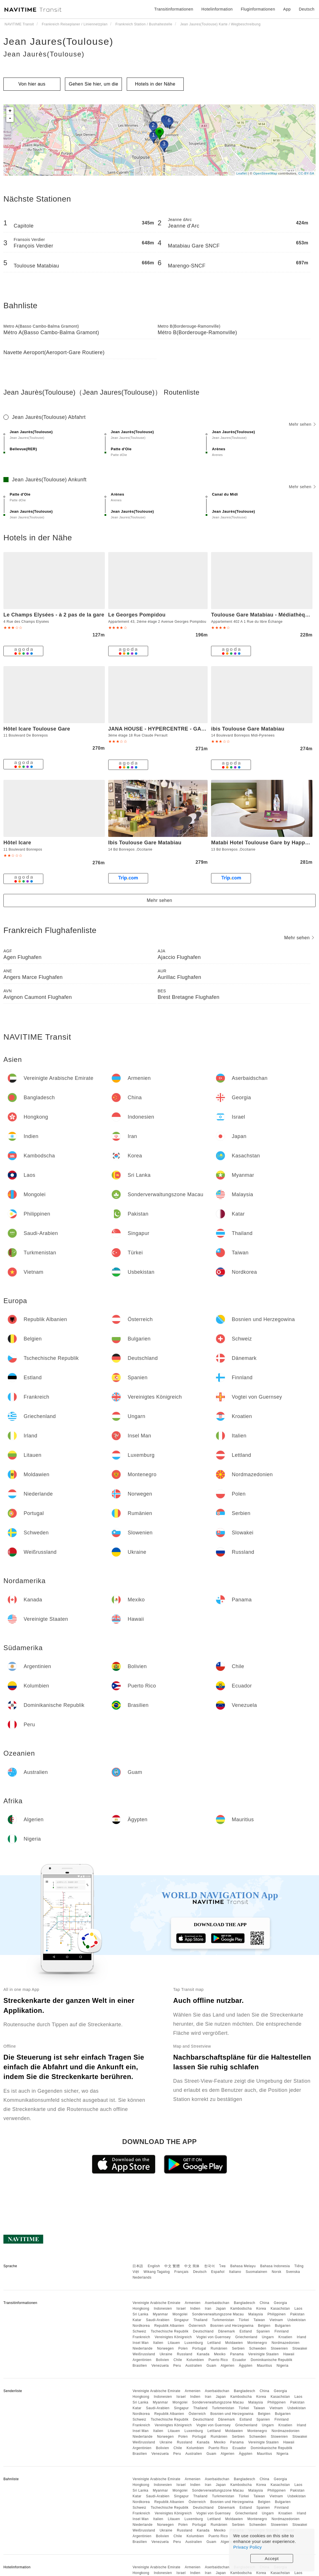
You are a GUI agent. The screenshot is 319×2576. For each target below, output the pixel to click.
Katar (136, 2320)
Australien (193, 2366)
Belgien (264, 2326)
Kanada (203, 2354)
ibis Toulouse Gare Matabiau (247, 729)
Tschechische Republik (170, 2331)
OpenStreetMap (265, 173)
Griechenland (246, 2337)
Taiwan (259, 2320)
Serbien (238, 2348)
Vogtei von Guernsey (213, 2337)
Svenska (293, 2272)
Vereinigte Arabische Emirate (156, 2303)
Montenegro (257, 2343)
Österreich (197, 2326)
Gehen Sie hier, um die (93, 84)
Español (217, 2272)
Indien (195, 2309)
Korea (261, 2309)
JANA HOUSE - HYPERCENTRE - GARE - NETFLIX (172, 729)
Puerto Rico (218, 2360)
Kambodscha (241, 2309)
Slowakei (299, 2348)
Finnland (282, 2331)
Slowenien (279, 2348)
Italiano (235, 2272)
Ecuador (239, 2360)
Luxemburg (194, 2343)
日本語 (137, 2266)
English (154, 2266)
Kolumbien (195, 2360)
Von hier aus (32, 84)
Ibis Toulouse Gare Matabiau (144, 842)
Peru (177, 2366)
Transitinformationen (173, 9)
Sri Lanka (140, 2314)
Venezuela (160, 2366)
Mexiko (220, 2354)
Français (181, 2272)
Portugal (199, 2348)
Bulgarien (283, 2326)
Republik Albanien (169, 2326)
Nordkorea (141, 2326)
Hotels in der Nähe (155, 84)
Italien (158, 2343)
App (287, 9)
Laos (298, 2309)
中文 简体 (192, 2266)
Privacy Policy (247, 2547)
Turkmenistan (223, 2320)
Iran (208, 2309)
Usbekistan (296, 2320)
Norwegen (165, 2348)
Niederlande (142, 2348)
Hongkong (140, 2309)
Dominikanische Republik (271, 2360)
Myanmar (160, 2314)
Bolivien (162, 2360)
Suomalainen (256, 2272)
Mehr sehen (302, 424)
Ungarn (268, 2337)
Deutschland (203, 2331)
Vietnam (276, 2320)
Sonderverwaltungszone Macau (218, 2314)
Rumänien (219, 2348)
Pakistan (297, 2314)
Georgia (280, 2303)
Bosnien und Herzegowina (231, 2326)
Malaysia (255, 2314)
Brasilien (139, 2366)
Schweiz (139, 2331)
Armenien (193, 2303)
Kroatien (285, 2337)
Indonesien (163, 2309)
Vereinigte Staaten (263, 2354)
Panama (237, 2354)
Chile (177, 2360)
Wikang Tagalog (157, 2272)
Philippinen (276, 2314)
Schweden (257, 2348)
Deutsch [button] (306, 9)
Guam (211, 2366)
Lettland (214, 2343)
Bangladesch (244, 2303)
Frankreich (141, 2337)
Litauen (174, 2343)
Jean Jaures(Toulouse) (58, 41)
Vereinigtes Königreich (173, 2337)
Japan (221, 2309)
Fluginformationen (258, 9)
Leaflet (241, 173)
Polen (183, 2348)
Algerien (227, 2366)
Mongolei (180, 2314)
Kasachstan (280, 2309)
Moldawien (234, 2343)
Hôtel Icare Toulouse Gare (36, 729)
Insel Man (140, 2343)
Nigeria (283, 2366)
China (264, 2303)
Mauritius (264, 2366)
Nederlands (141, 2277)
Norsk (276, 2272)
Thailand (200, 2320)
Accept (272, 2558)
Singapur (181, 2320)
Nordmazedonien (285, 2343)
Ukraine (166, 2354)
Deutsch (200, 2272)
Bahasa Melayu (243, 2266)
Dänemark (226, 2331)
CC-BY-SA (306, 173)
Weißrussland (143, 2354)
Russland (184, 2354)
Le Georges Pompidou (137, 615)
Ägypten (246, 2366)
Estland (246, 2331)
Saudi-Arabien (157, 2320)
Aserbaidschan (217, 2303)
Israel (181, 2309)
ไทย (222, 2266)
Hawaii (289, 2354)
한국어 (209, 2266)
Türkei (244, 2320)
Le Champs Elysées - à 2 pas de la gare (53, 615)
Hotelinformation (217, 9)
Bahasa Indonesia (275, 2266)
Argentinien (141, 2360)
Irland (301, 2337)
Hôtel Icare (17, 842)
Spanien (263, 2331)
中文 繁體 (172, 2266)
